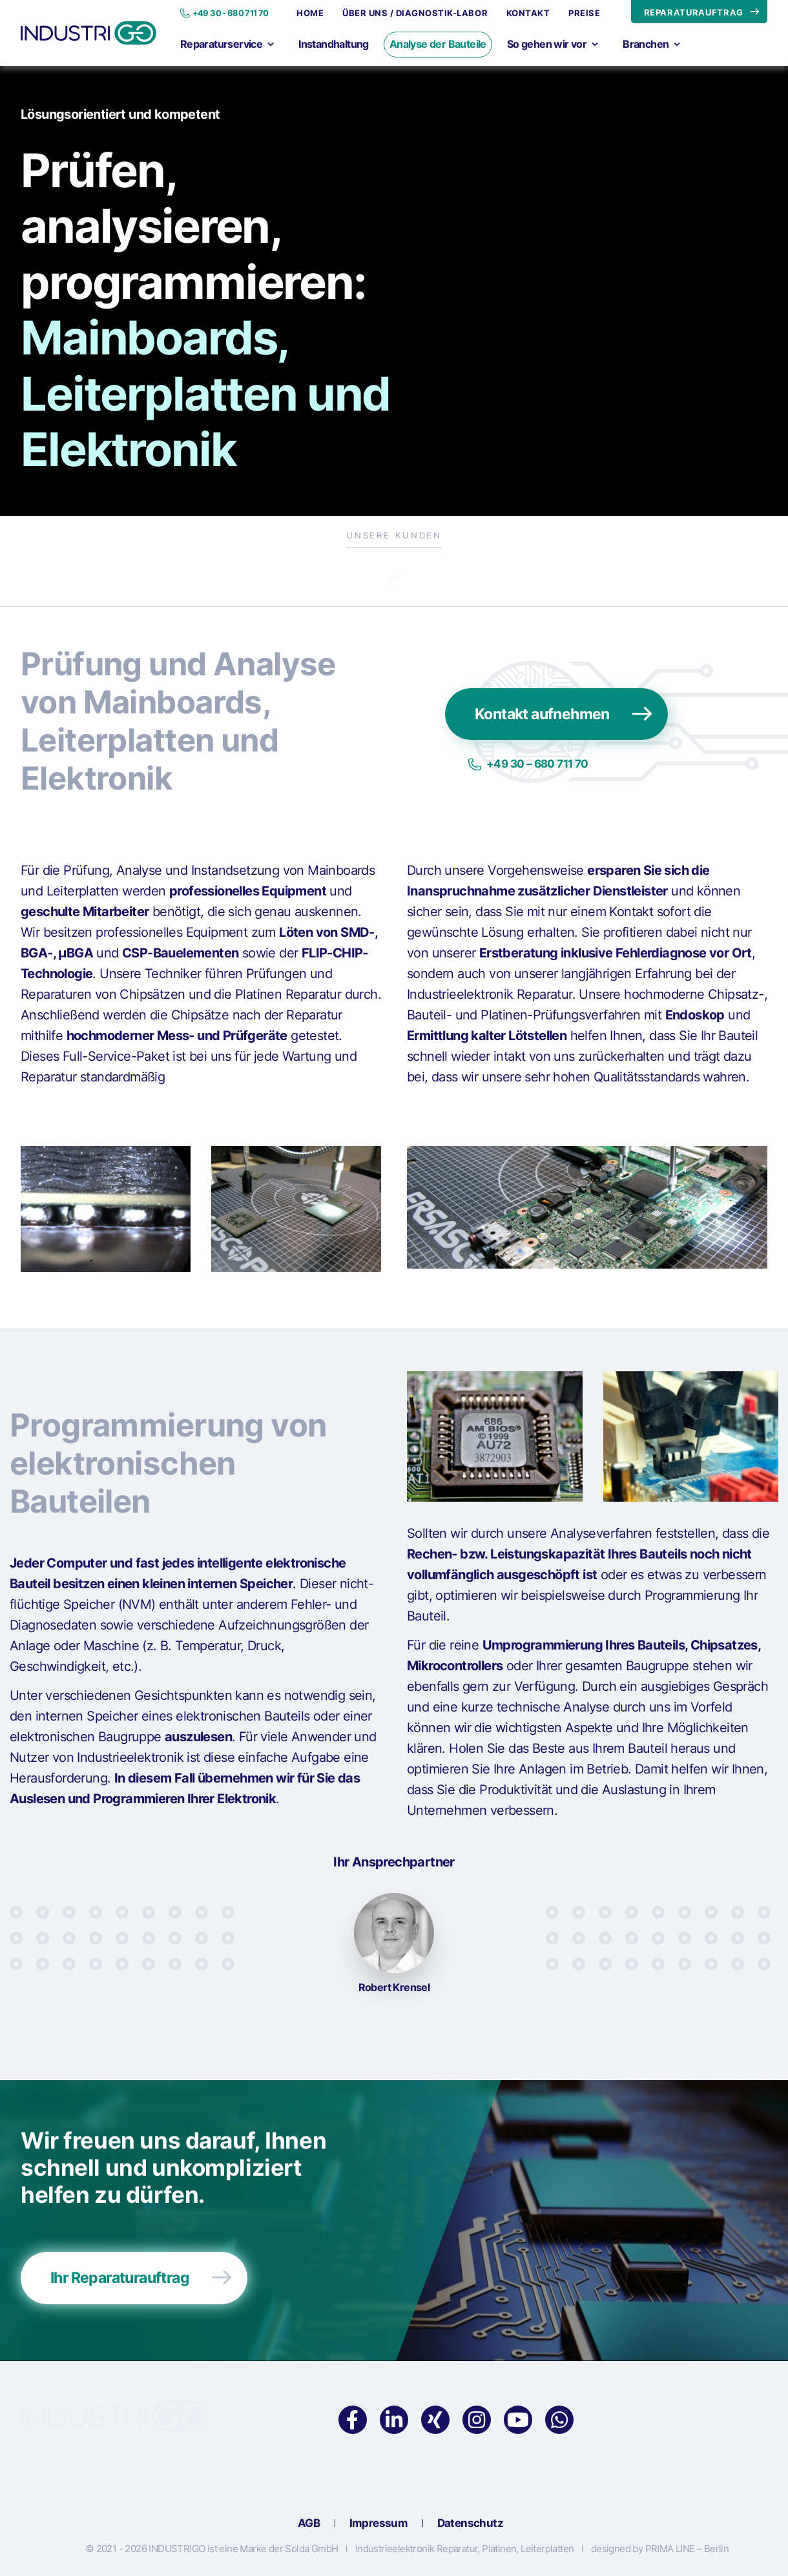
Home (310, 13)
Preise (584, 13)
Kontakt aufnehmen (542, 714)
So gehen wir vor (552, 43)
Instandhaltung (333, 43)
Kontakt (528, 13)
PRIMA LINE (670, 2549)
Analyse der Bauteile (437, 43)
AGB (309, 2523)
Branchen (651, 43)
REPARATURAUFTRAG (693, 12)
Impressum (378, 2523)
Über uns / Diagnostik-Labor (415, 13)
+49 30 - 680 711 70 (230, 13)
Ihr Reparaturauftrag (119, 2278)
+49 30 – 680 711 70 (537, 763)
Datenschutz (470, 2523)
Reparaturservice (227, 43)
